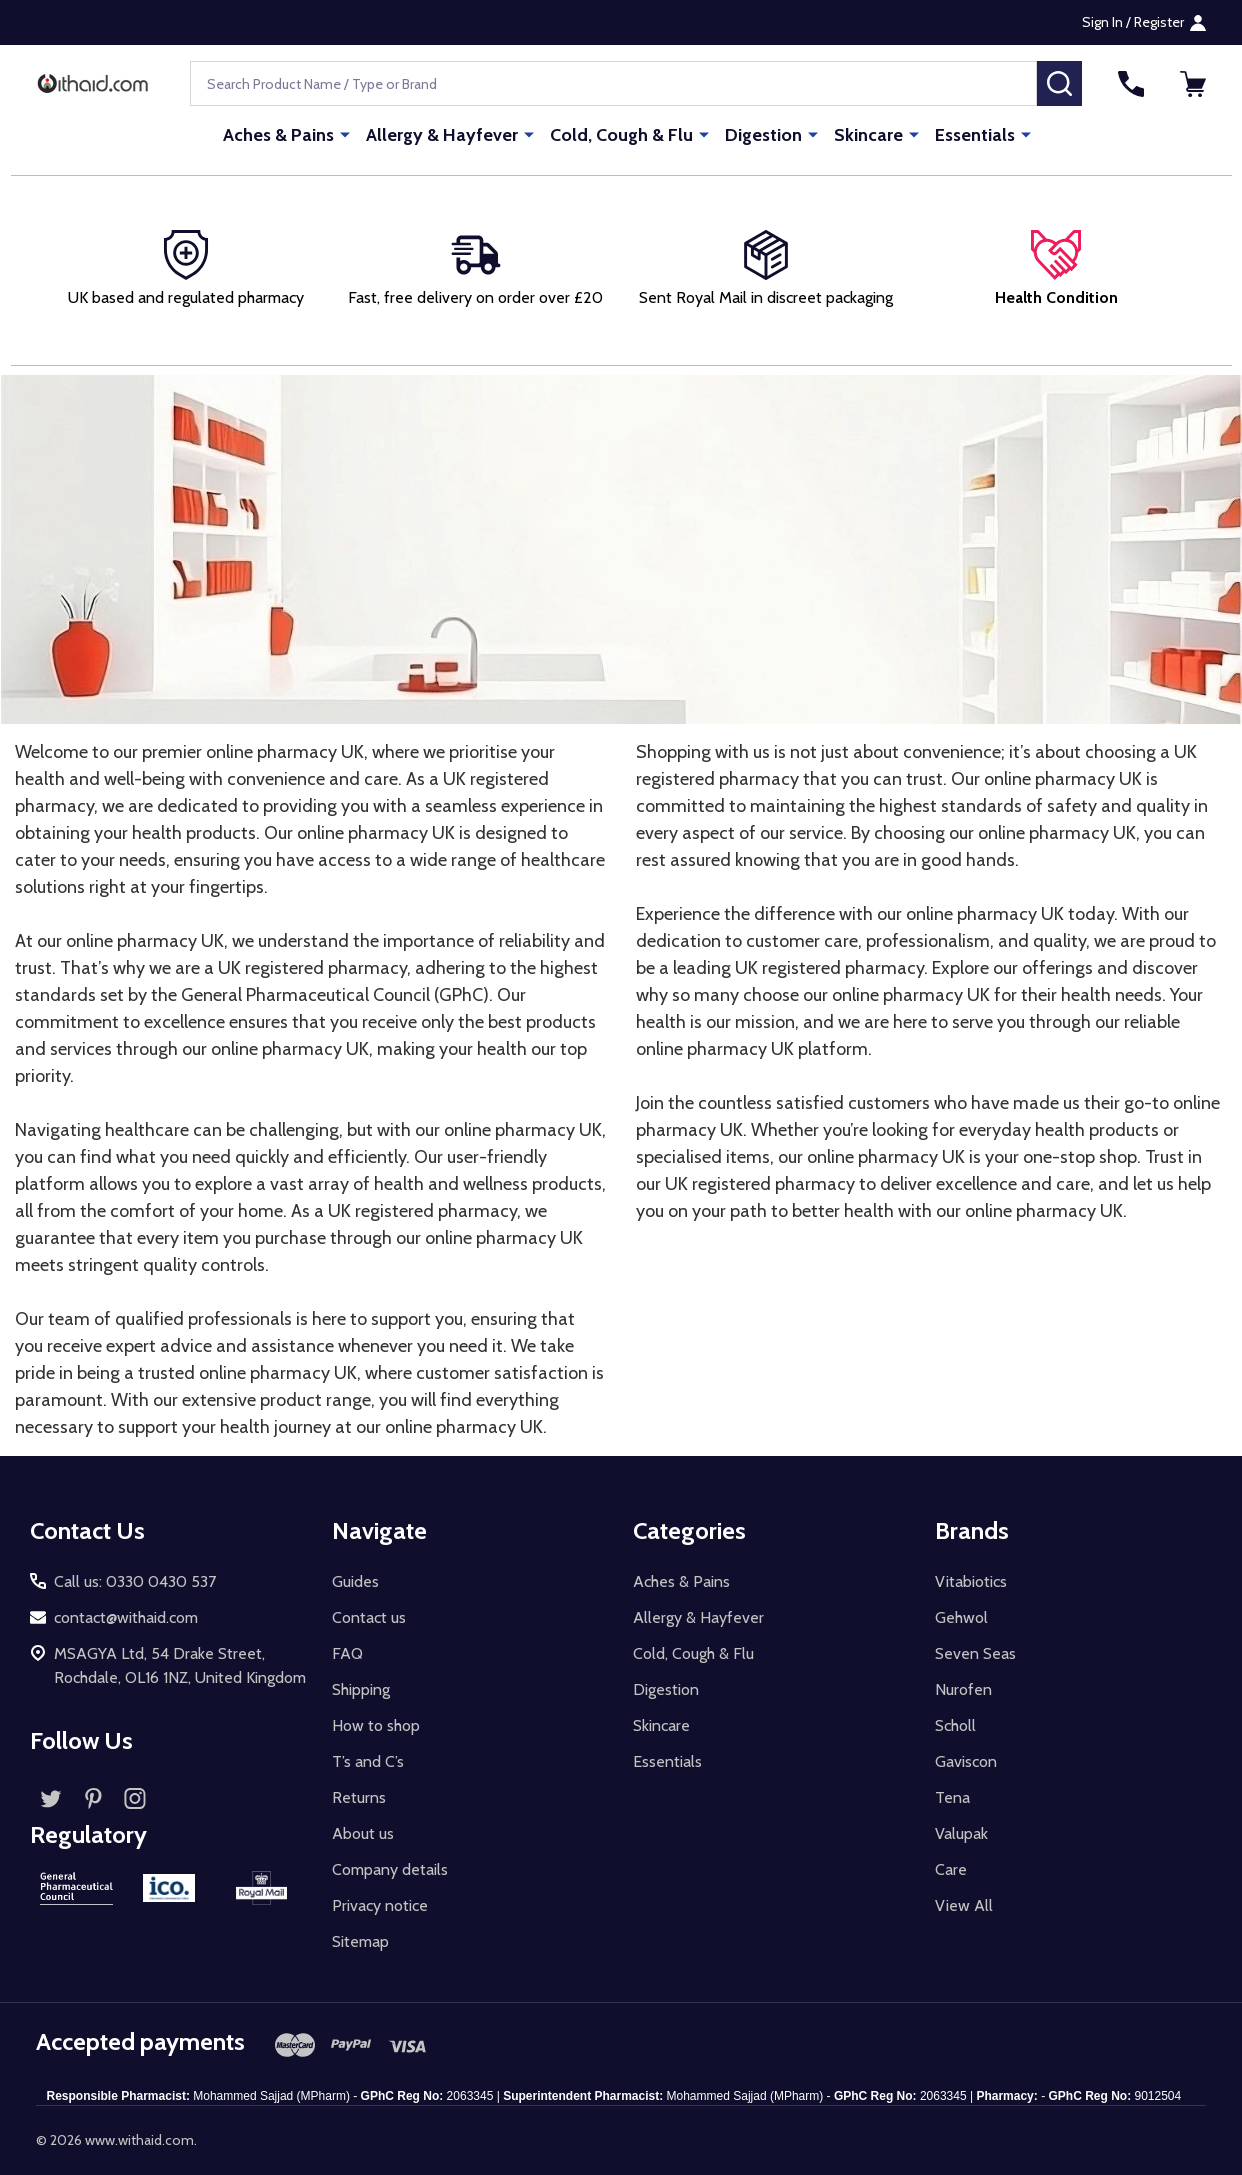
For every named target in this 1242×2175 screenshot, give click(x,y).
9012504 (1157, 2096)
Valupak (961, 1833)
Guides (355, 1581)
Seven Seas (975, 1653)
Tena (952, 1797)
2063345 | (946, 2096)
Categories (689, 1530)
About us (363, 1833)
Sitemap (360, 1941)
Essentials (975, 135)
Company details (390, 1869)
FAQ (347, 1653)
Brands (972, 1530)
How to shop (376, 1725)
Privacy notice (380, 1905)
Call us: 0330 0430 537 (135, 1581)
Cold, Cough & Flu (621, 135)
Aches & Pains (278, 135)
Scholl (955, 1725)
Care (951, 1869)
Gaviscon (966, 1761)
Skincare (868, 135)
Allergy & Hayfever (442, 135)
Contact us (369, 1617)
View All (964, 1905)
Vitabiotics (971, 1581)
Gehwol (961, 1617)
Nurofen (963, 1689)
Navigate (379, 1530)
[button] (1056, 270)
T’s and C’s (368, 1761)
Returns (359, 1797)
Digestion (763, 135)
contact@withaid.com (126, 1617)
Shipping (361, 1689)
